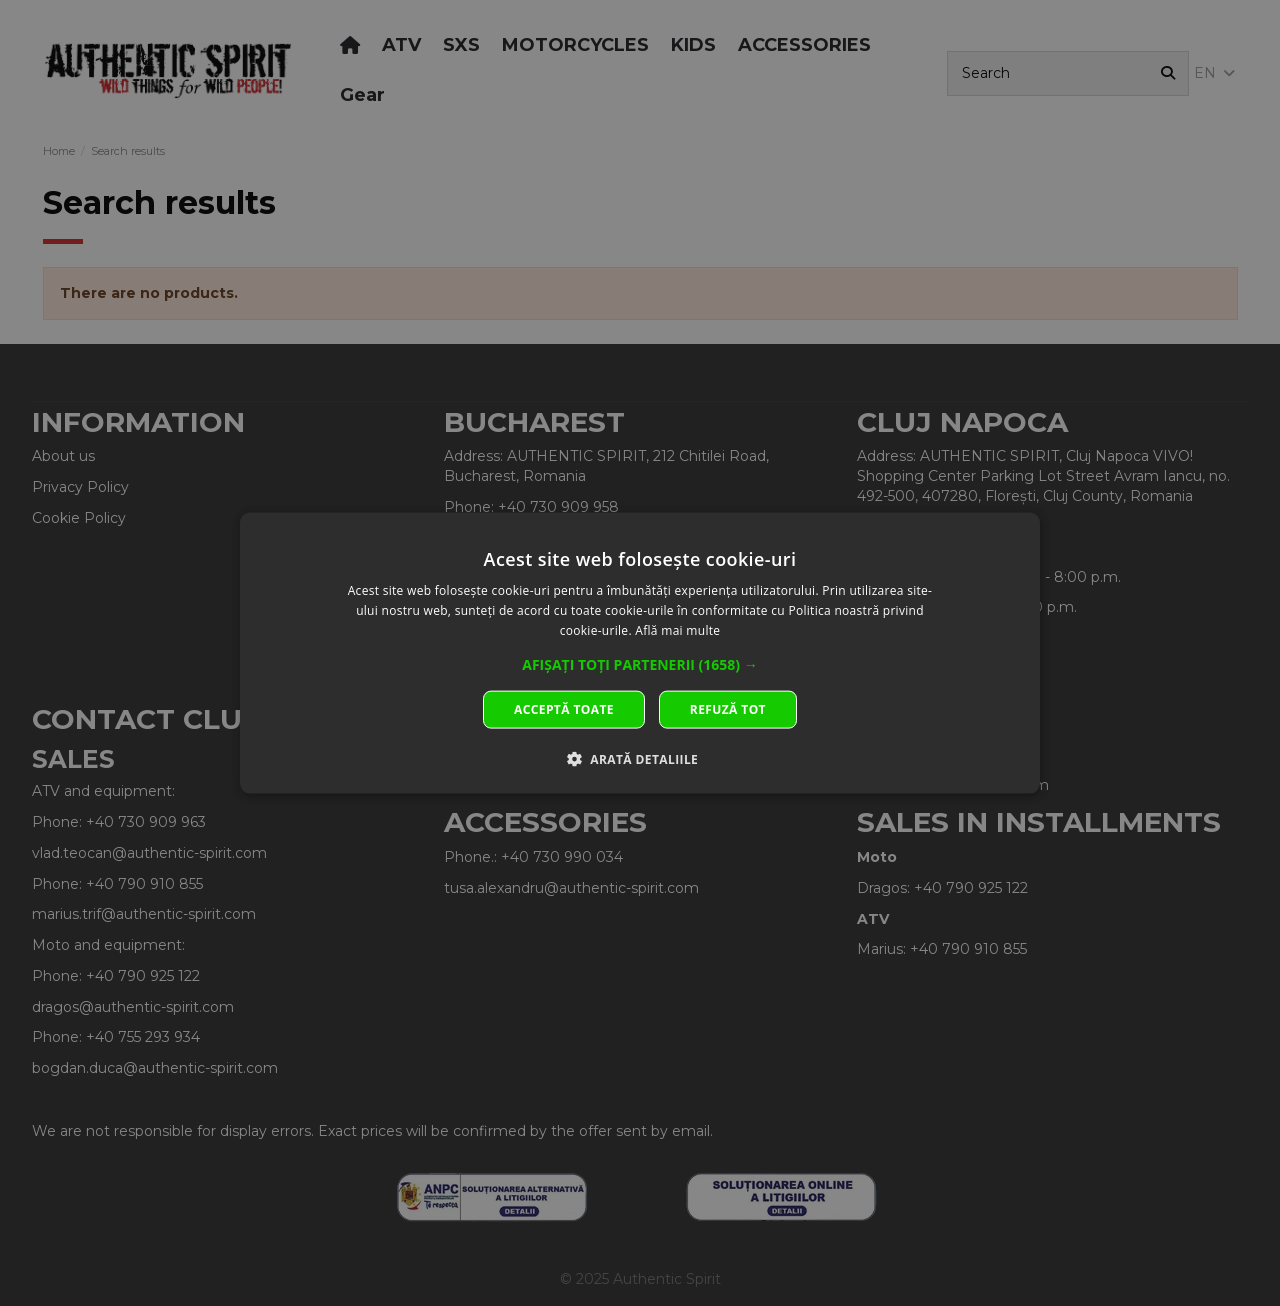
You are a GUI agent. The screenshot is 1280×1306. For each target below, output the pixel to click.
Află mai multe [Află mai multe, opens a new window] (677, 630)
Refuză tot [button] (728, 708)
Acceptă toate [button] (564, 708)
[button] (640, 664)
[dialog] (640, 653)
